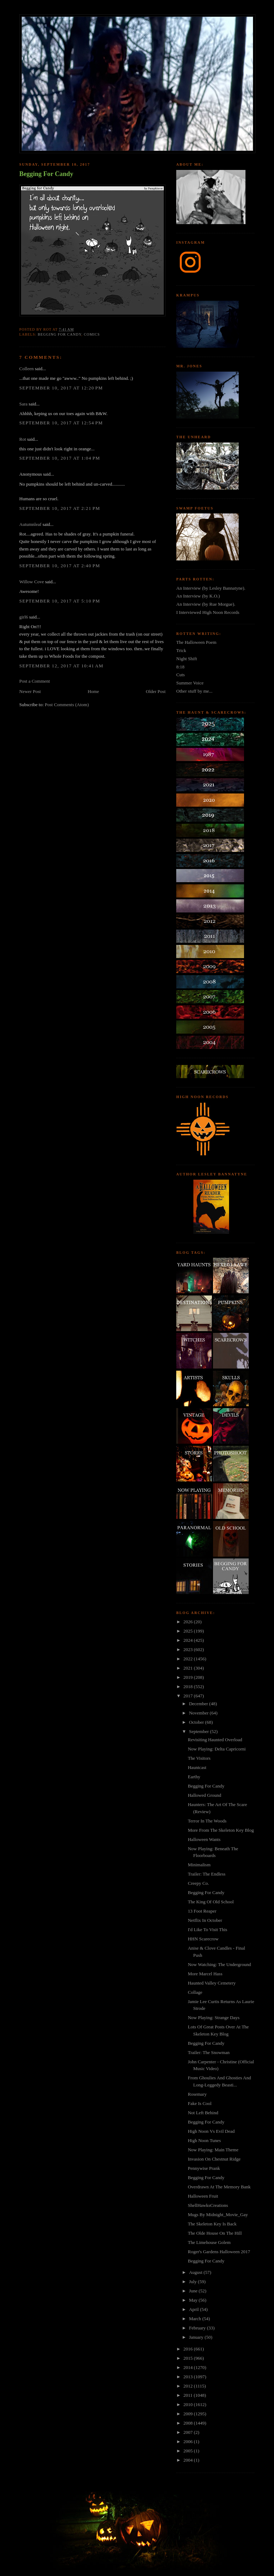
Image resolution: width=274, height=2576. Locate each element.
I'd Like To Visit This (207, 1929)
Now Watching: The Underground (219, 1964)
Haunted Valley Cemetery (211, 1983)
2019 (188, 1677)
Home (93, 691)
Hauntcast (197, 1767)
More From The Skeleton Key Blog (221, 1830)
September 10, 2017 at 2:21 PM (59, 508)
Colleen (26, 368)
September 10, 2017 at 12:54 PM (61, 422)
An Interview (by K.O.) (198, 596)
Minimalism (199, 1864)
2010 (188, 2404)
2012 (188, 2386)
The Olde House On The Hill (215, 2233)
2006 (188, 2441)
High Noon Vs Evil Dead (211, 2131)
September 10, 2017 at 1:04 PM (59, 458)
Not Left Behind (203, 2112)
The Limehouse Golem (209, 2242)
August (196, 2272)
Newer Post (30, 691)
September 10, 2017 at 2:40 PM (59, 565)
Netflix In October (205, 1920)
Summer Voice (189, 683)
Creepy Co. (198, 1883)
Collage (195, 1992)
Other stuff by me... (194, 691)
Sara (23, 404)
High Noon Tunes (204, 2140)
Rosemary (197, 2094)
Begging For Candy (46, 173)
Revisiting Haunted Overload (215, 1739)
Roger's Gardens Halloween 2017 (219, 2251)
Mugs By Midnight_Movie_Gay (218, 2214)
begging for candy (59, 334)
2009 (188, 2413)
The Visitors (199, 1758)
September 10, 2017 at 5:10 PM (59, 601)
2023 (188, 1649)
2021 (188, 1668)
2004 (188, 2460)
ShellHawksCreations (208, 2205)
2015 (188, 2358)
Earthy (194, 1776)
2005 (188, 2450)
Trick (181, 650)
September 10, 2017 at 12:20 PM (61, 387)
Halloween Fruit (203, 2196)
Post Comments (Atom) (67, 704)
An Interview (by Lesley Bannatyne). (210, 588)
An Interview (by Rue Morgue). (205, 604)
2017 (188, 1695)
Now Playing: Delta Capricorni (216, 1749)
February (198, 2328)
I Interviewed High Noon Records (207, 612)
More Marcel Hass (205, 1973)
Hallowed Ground (204, 1795)
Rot (22, 439)
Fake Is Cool (199, 2103)
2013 (188, 2376)
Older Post (156, 691)
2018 (188, 1686)
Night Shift (186, 658)
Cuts (180, 674)
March (195, 2318)
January (197, 2337)
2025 (188, 1631)
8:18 (180, 666)
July (193, 2281)
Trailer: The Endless (206, 1874)
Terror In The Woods (207, 1821)
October (197, 1722)
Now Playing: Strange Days (213, 2017)
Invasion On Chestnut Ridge (214, 2159)
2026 (188, 1621)
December (199, 1703)
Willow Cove (31, 581)
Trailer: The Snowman (208, 2052)
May (194, 2300)
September (199, 1731)
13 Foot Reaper (202, 1911)
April (194, 2309)
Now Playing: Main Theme (213, 2149)
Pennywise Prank (204, 2168)
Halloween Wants (204, 1839)
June (194, 2290)
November (199, 1713)
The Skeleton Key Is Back (212, 2223)
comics (92, 334)
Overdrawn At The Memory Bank (219, 2186)
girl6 (23, 617)
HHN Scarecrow (203, 1938)
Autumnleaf (30, 524)
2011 (188, 2395)
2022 (188, 1658)
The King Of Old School (211, 1901)
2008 (188, 2423)
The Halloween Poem (196, 642)
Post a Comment (34, 681)
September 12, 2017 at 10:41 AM (61, 665)
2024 (188, 1640)
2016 (188, 2349)
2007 (188, 2432)
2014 (188, 2367)
